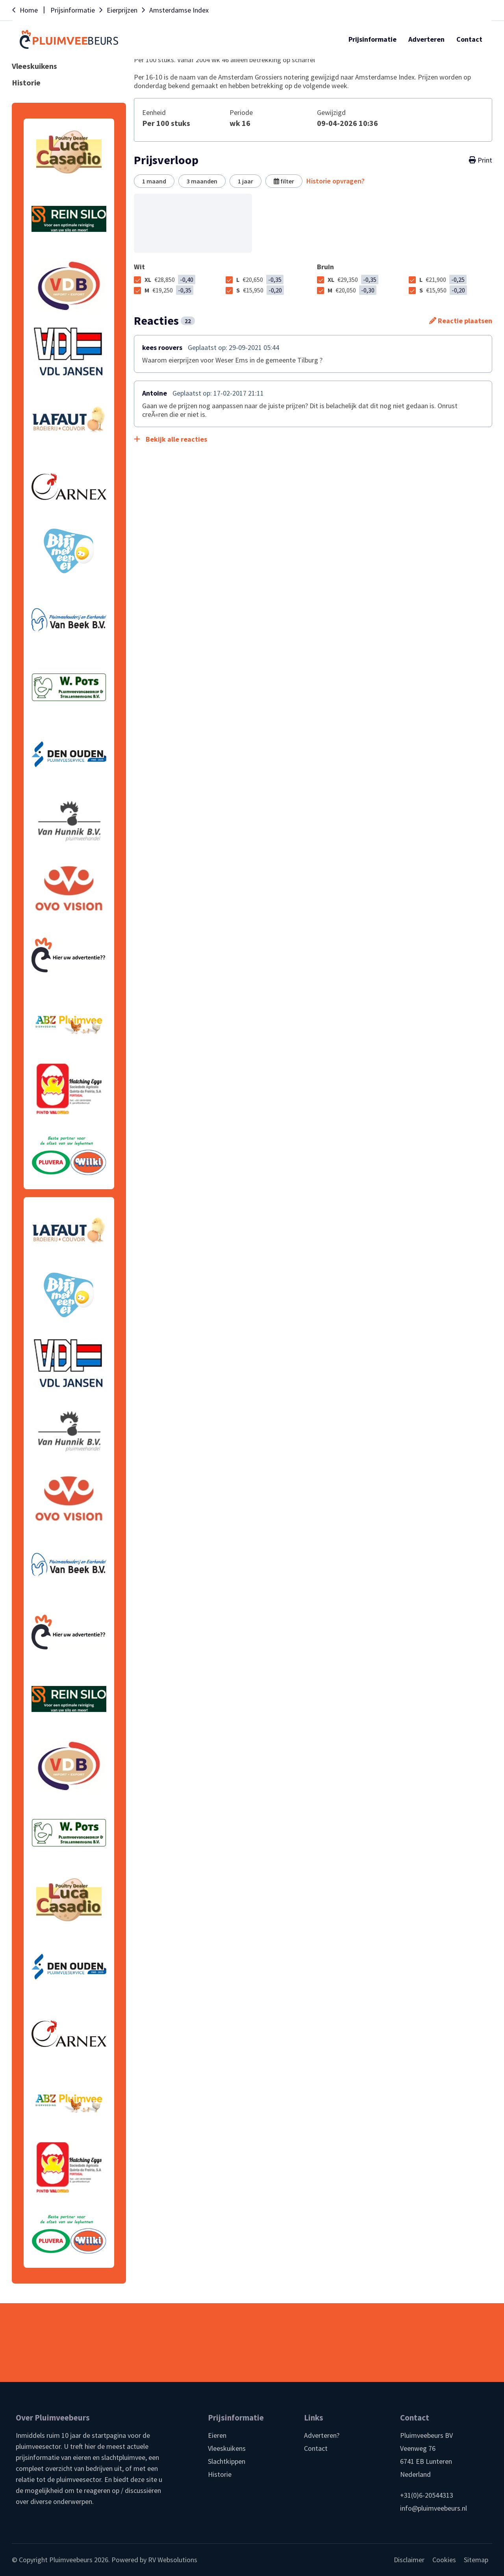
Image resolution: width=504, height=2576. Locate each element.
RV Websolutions (172, 2559)
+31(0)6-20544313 (426, 2495)
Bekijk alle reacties (170, 439)
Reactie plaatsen (460, 320)
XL (170, 279)
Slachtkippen (226, 2461)
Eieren (217, 2435)
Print (480, 160)
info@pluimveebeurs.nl (433, 2508)
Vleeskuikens (227, 2448)
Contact (316, 2448)
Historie (220, 2474)
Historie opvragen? (335, 181)
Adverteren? (321, 2435)
